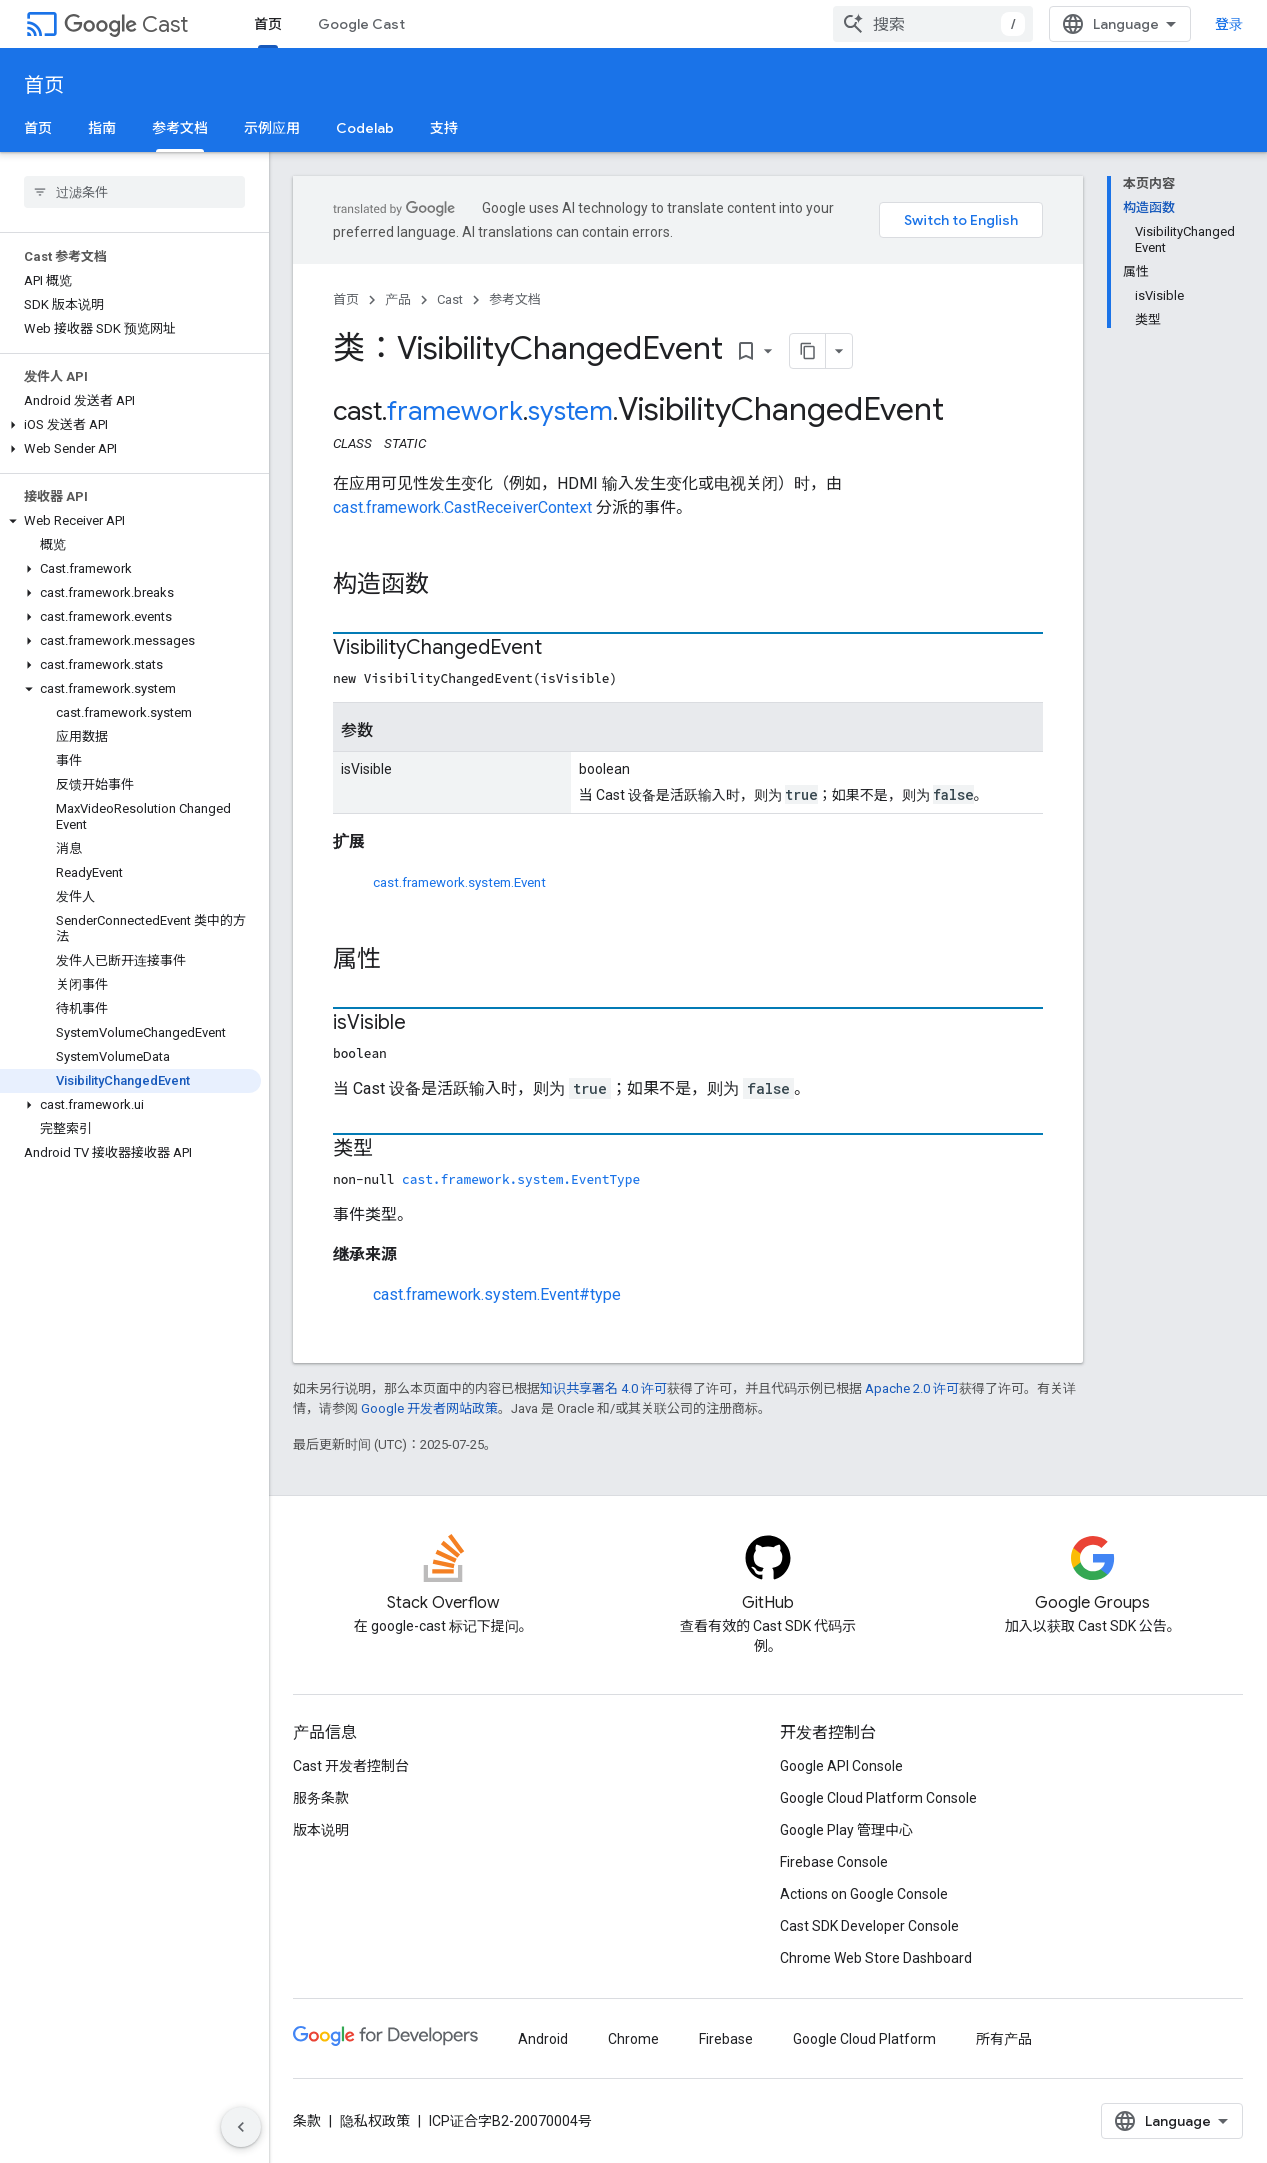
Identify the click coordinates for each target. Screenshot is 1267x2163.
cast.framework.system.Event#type (497, 1294)
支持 (444, 128)
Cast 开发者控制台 (351, 1766)
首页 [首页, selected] (268, 24)
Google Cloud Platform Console (878, 1798)
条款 (307, 2121)
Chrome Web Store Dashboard (876, 1958)
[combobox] (933, 24)
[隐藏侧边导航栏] (241, 2127)
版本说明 (321, 1830)
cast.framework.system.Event (459, 882)
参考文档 (515, 299)
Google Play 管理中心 (846, 1830)
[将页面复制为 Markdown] (808, 351)
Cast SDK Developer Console (869, 1926)
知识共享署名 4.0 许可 (603, 1388)
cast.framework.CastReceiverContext (462, 507)
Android (543, 2039)
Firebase (726, 2039)
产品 (398, 299)
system (570, 411)
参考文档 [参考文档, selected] (180, 128)
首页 (44, 85)
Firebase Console (834, 1862)
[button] (130, 425)
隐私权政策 (375, 2121)
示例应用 (272, 128)
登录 (1229, 24)
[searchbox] (134, 192)
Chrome (633, 2039)
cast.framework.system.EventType (521, 1179)
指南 (102, 128)
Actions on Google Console (864, 1894)
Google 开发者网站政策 (429, 1408)
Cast (126, 24)
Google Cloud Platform (864, 2039)
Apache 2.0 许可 (912, 1388)
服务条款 (321, 1798)
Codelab (365, 128)
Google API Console (841, 1766)
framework (455, 411)
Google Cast (361, 24)
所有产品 (1004, 2039)
